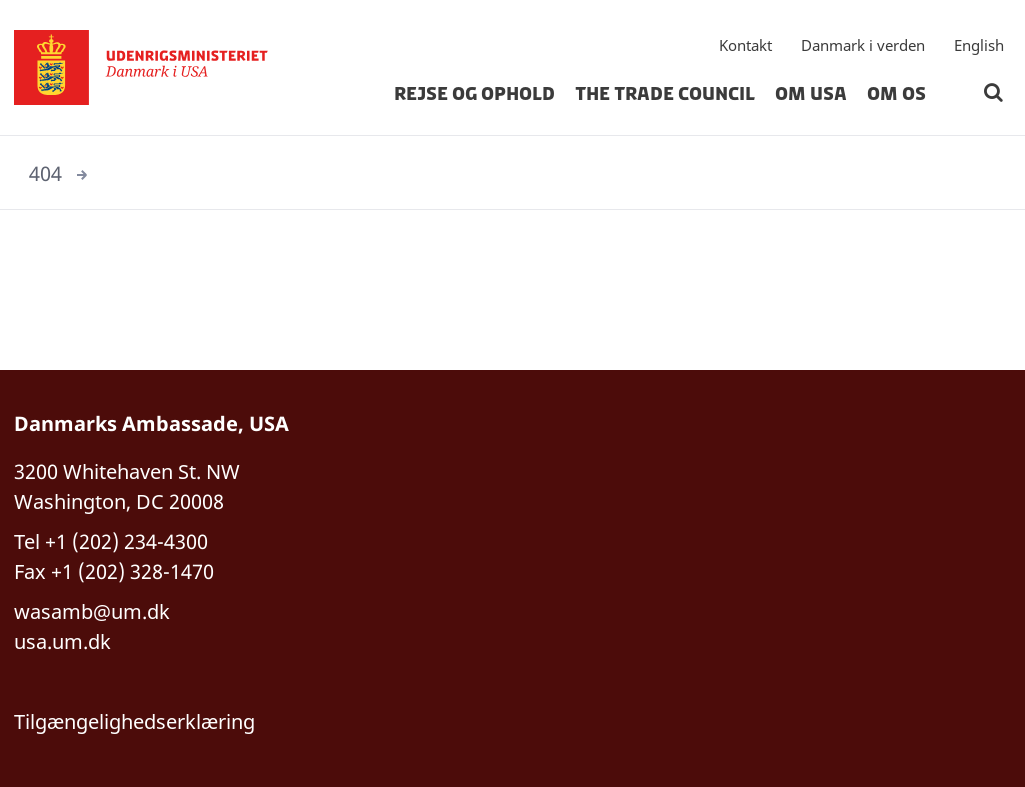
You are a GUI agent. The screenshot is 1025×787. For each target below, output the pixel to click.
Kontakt (745, 45)
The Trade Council (665, 94)
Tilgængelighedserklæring (134, 721)
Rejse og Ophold (474, 94)
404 (45, 173)
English (979, 45)
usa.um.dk (62, 641)
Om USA (811, 94)
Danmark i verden (863, 45)
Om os (896, 94)
